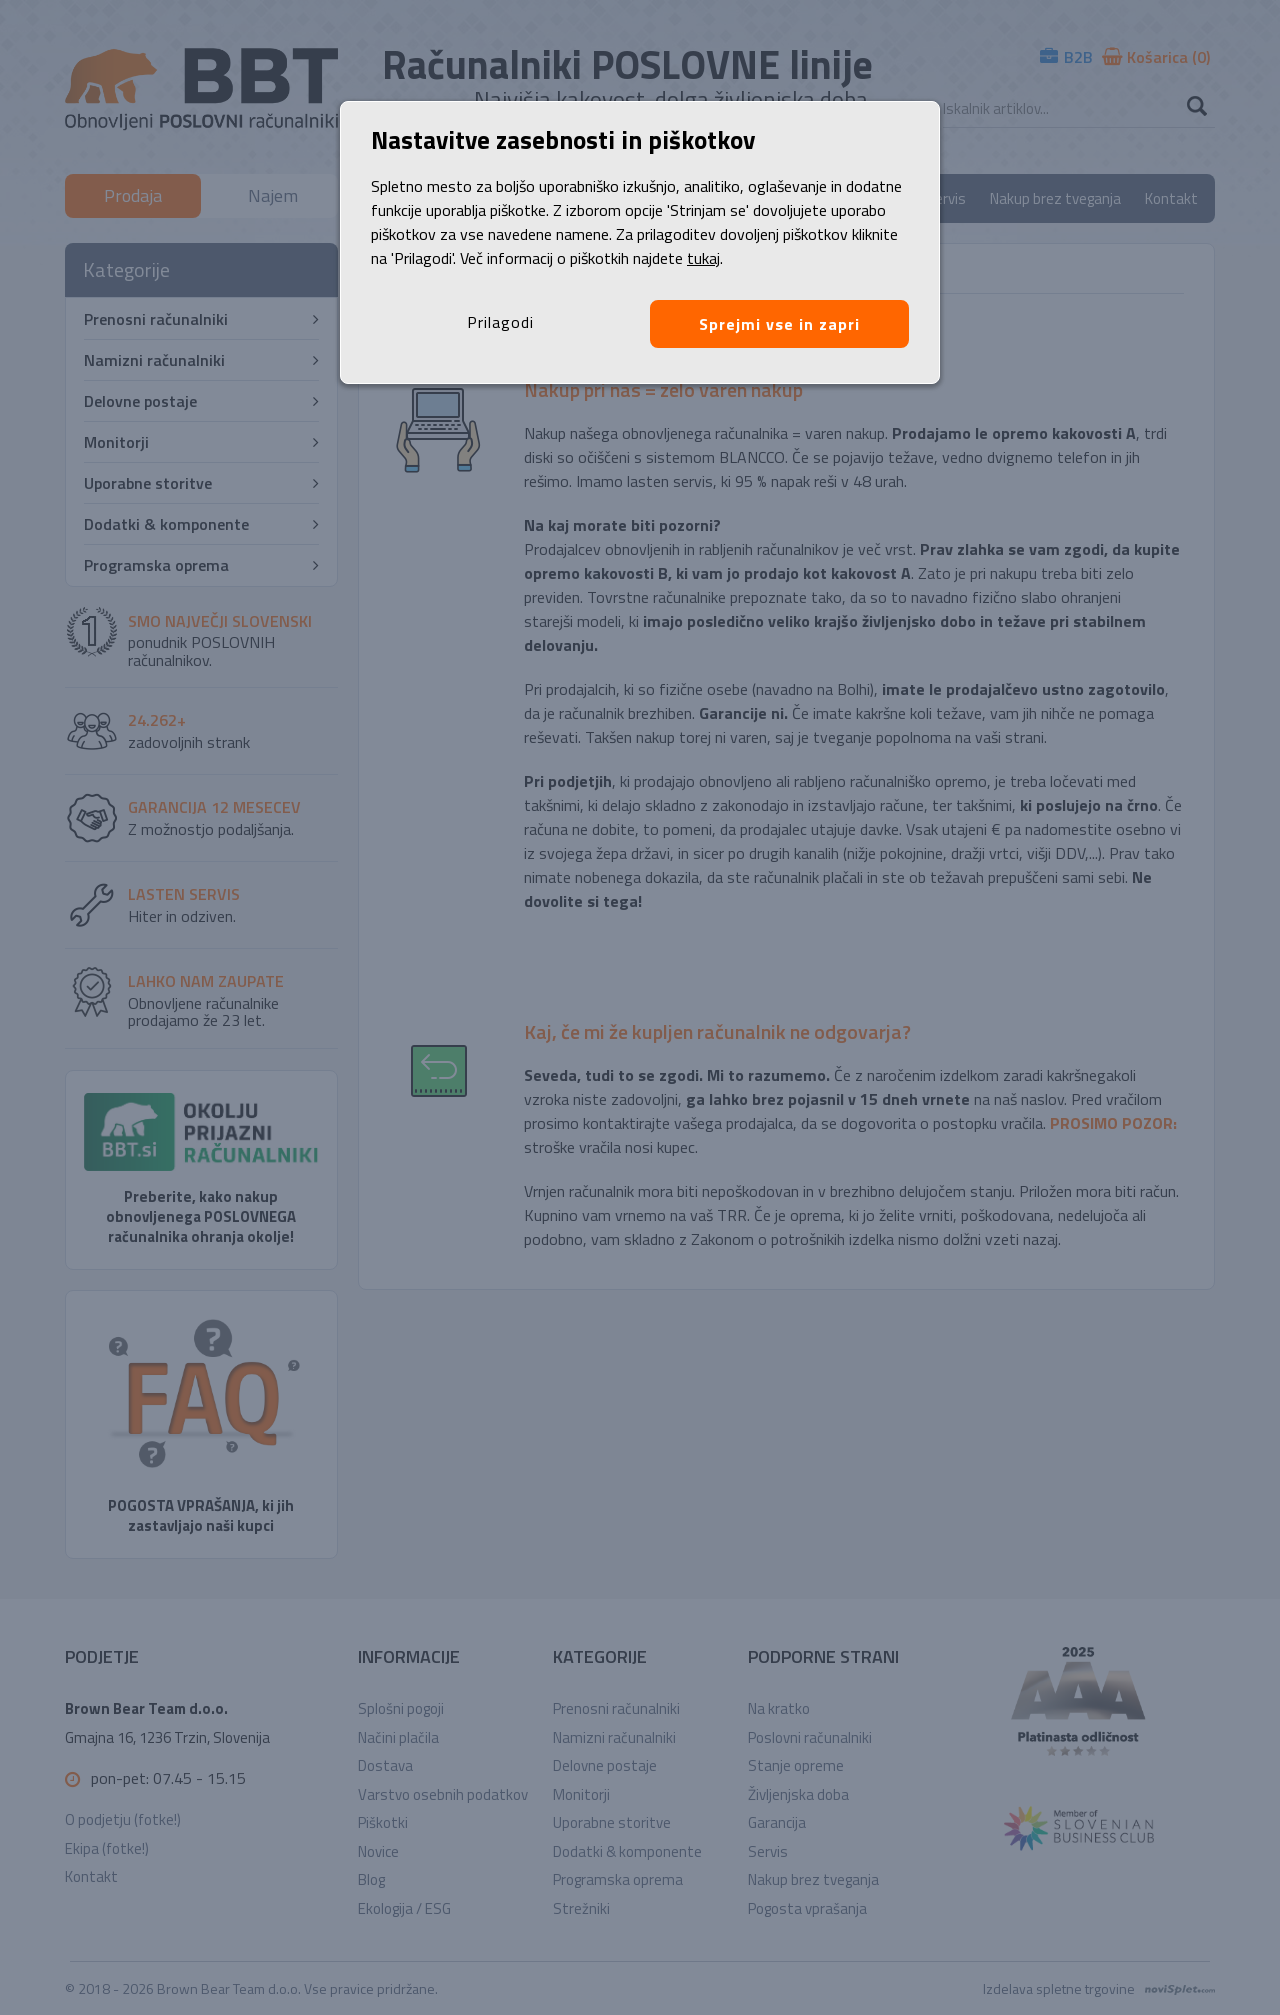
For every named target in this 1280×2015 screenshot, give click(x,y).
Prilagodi (500, 322)
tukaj (703, 258)
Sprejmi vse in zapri (779, 324)
